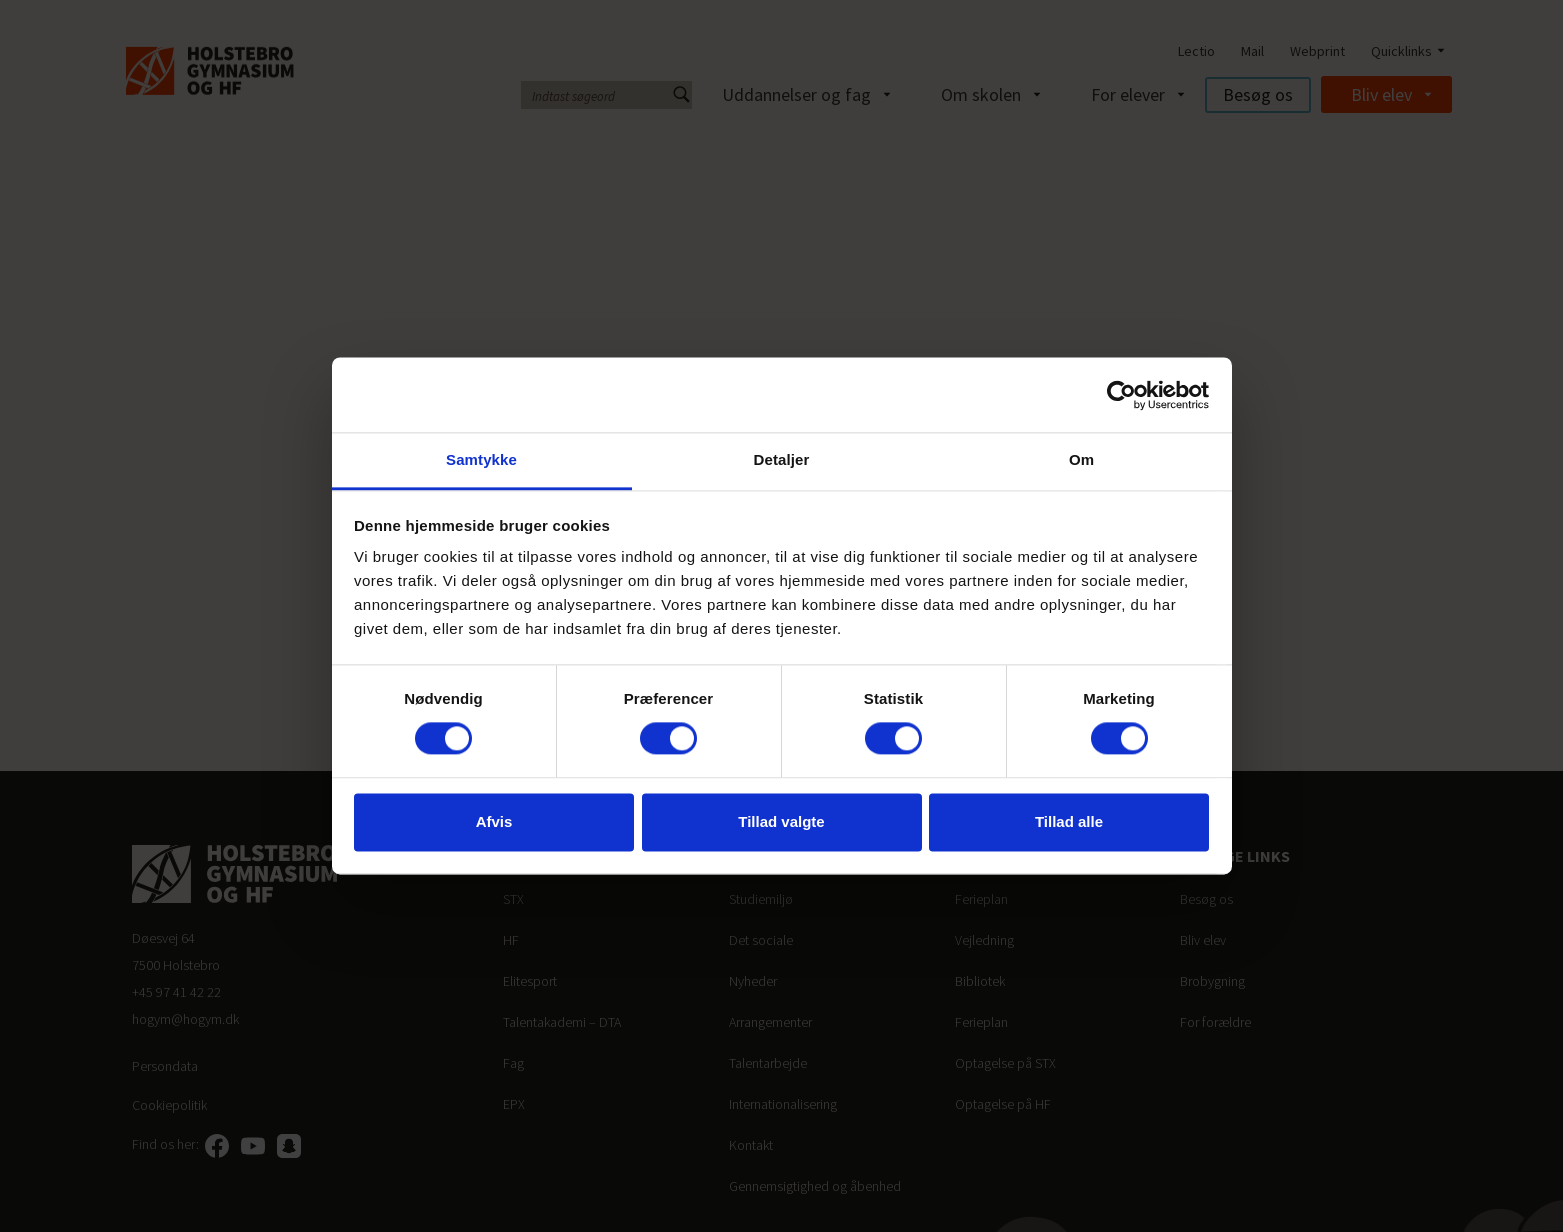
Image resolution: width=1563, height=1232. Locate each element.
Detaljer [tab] (782, 459)
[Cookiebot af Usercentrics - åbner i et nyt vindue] (1121, 395)
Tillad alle (1069, 821)
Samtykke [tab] (481, 459)
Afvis (494, 821)
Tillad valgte (781, 821)
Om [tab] (1081, 459)
